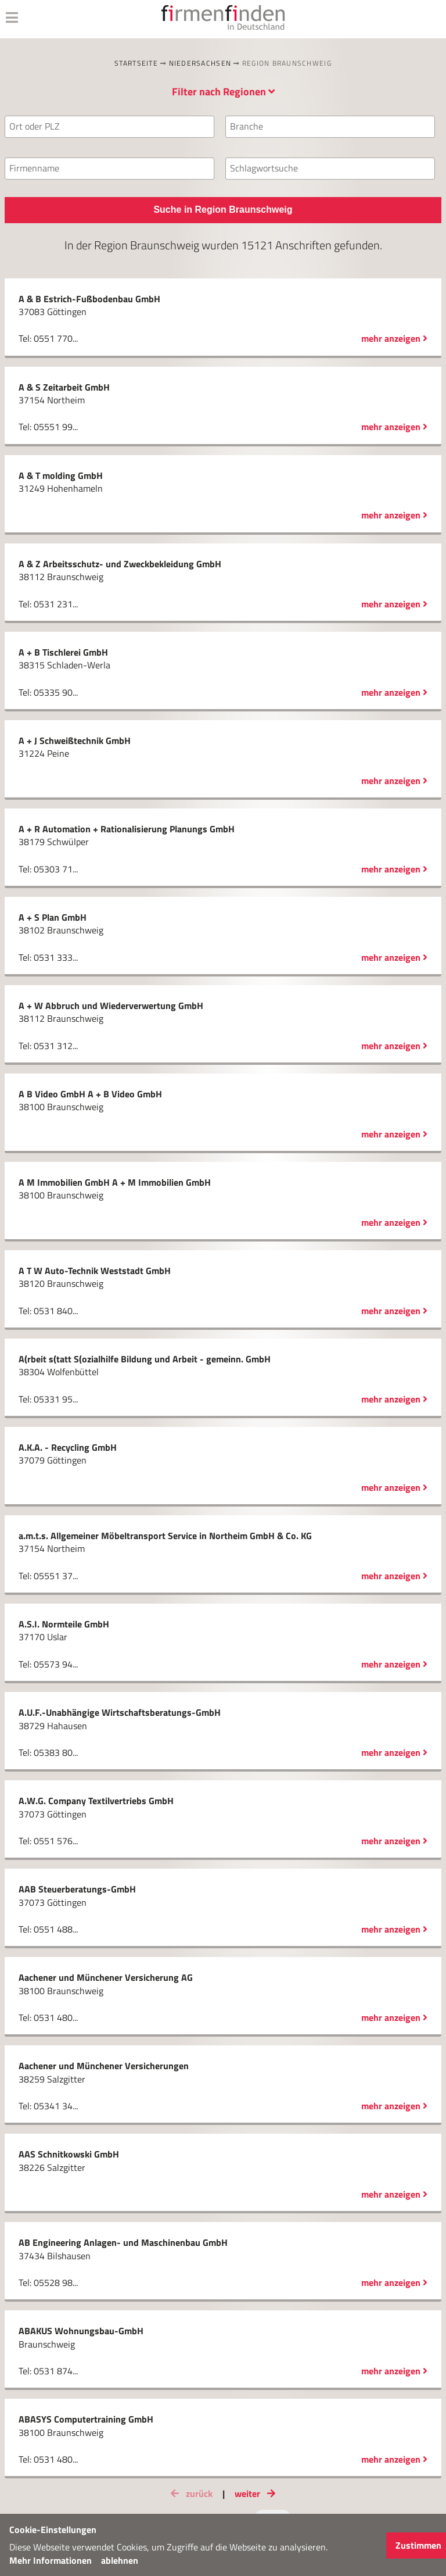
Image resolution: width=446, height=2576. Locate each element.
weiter (257, 2493)
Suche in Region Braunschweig (222, 209)
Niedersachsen (200, 63)
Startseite (136, 63)
